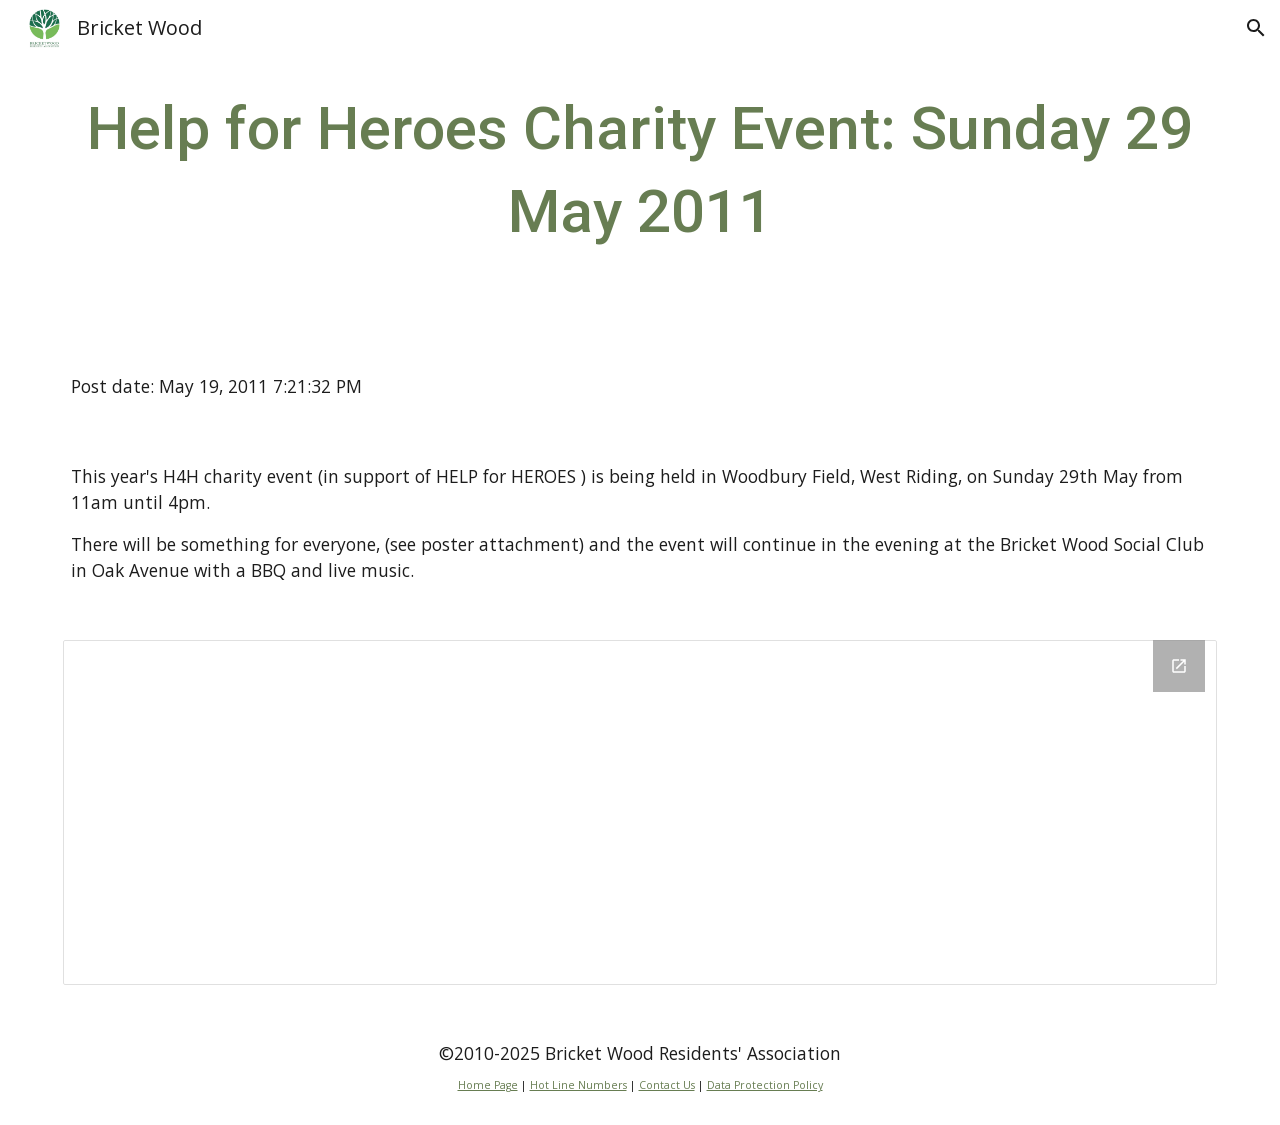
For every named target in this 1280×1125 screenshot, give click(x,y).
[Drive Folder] (640, 812)
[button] (1256, 28)
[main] (640, 171)
